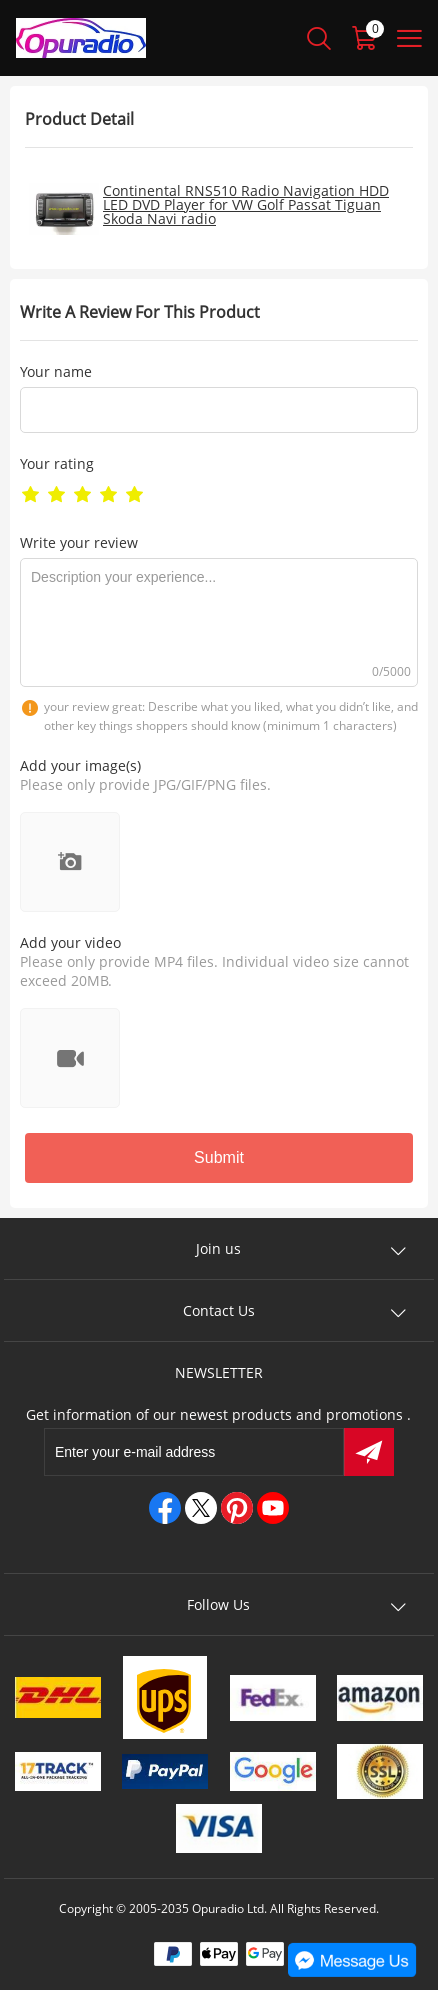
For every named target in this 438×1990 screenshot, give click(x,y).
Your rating (57, 463)
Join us (218, 1248)
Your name (56, 372)
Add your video (70, 942)
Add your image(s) (80, 765)
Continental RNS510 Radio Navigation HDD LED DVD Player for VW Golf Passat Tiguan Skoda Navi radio (246, 204)
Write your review (79, 542)
